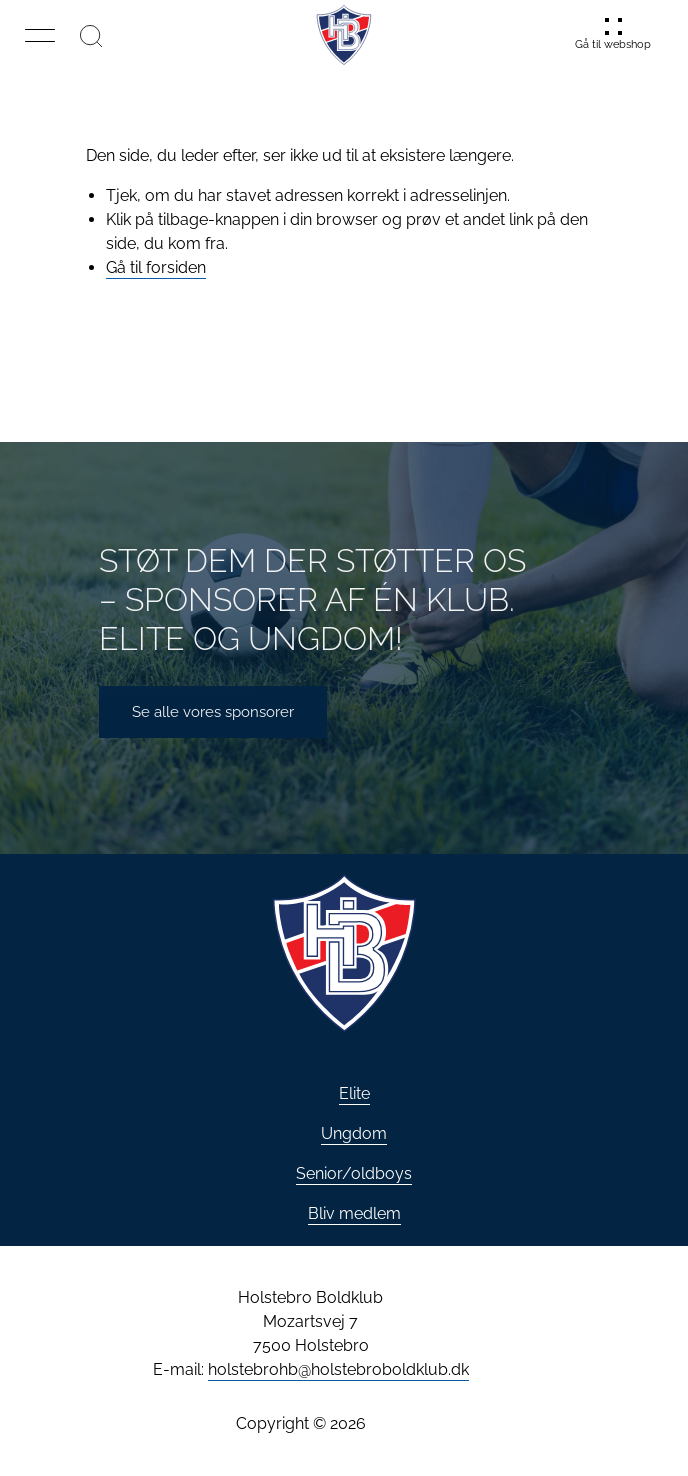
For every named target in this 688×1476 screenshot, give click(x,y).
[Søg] (91, 35)
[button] (40, 35)
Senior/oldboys (354, 1173)
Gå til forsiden (156, 267)
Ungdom (354, 1133)
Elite (354, 1093)
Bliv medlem (354, 1213)
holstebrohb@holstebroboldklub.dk (338, 1369)
